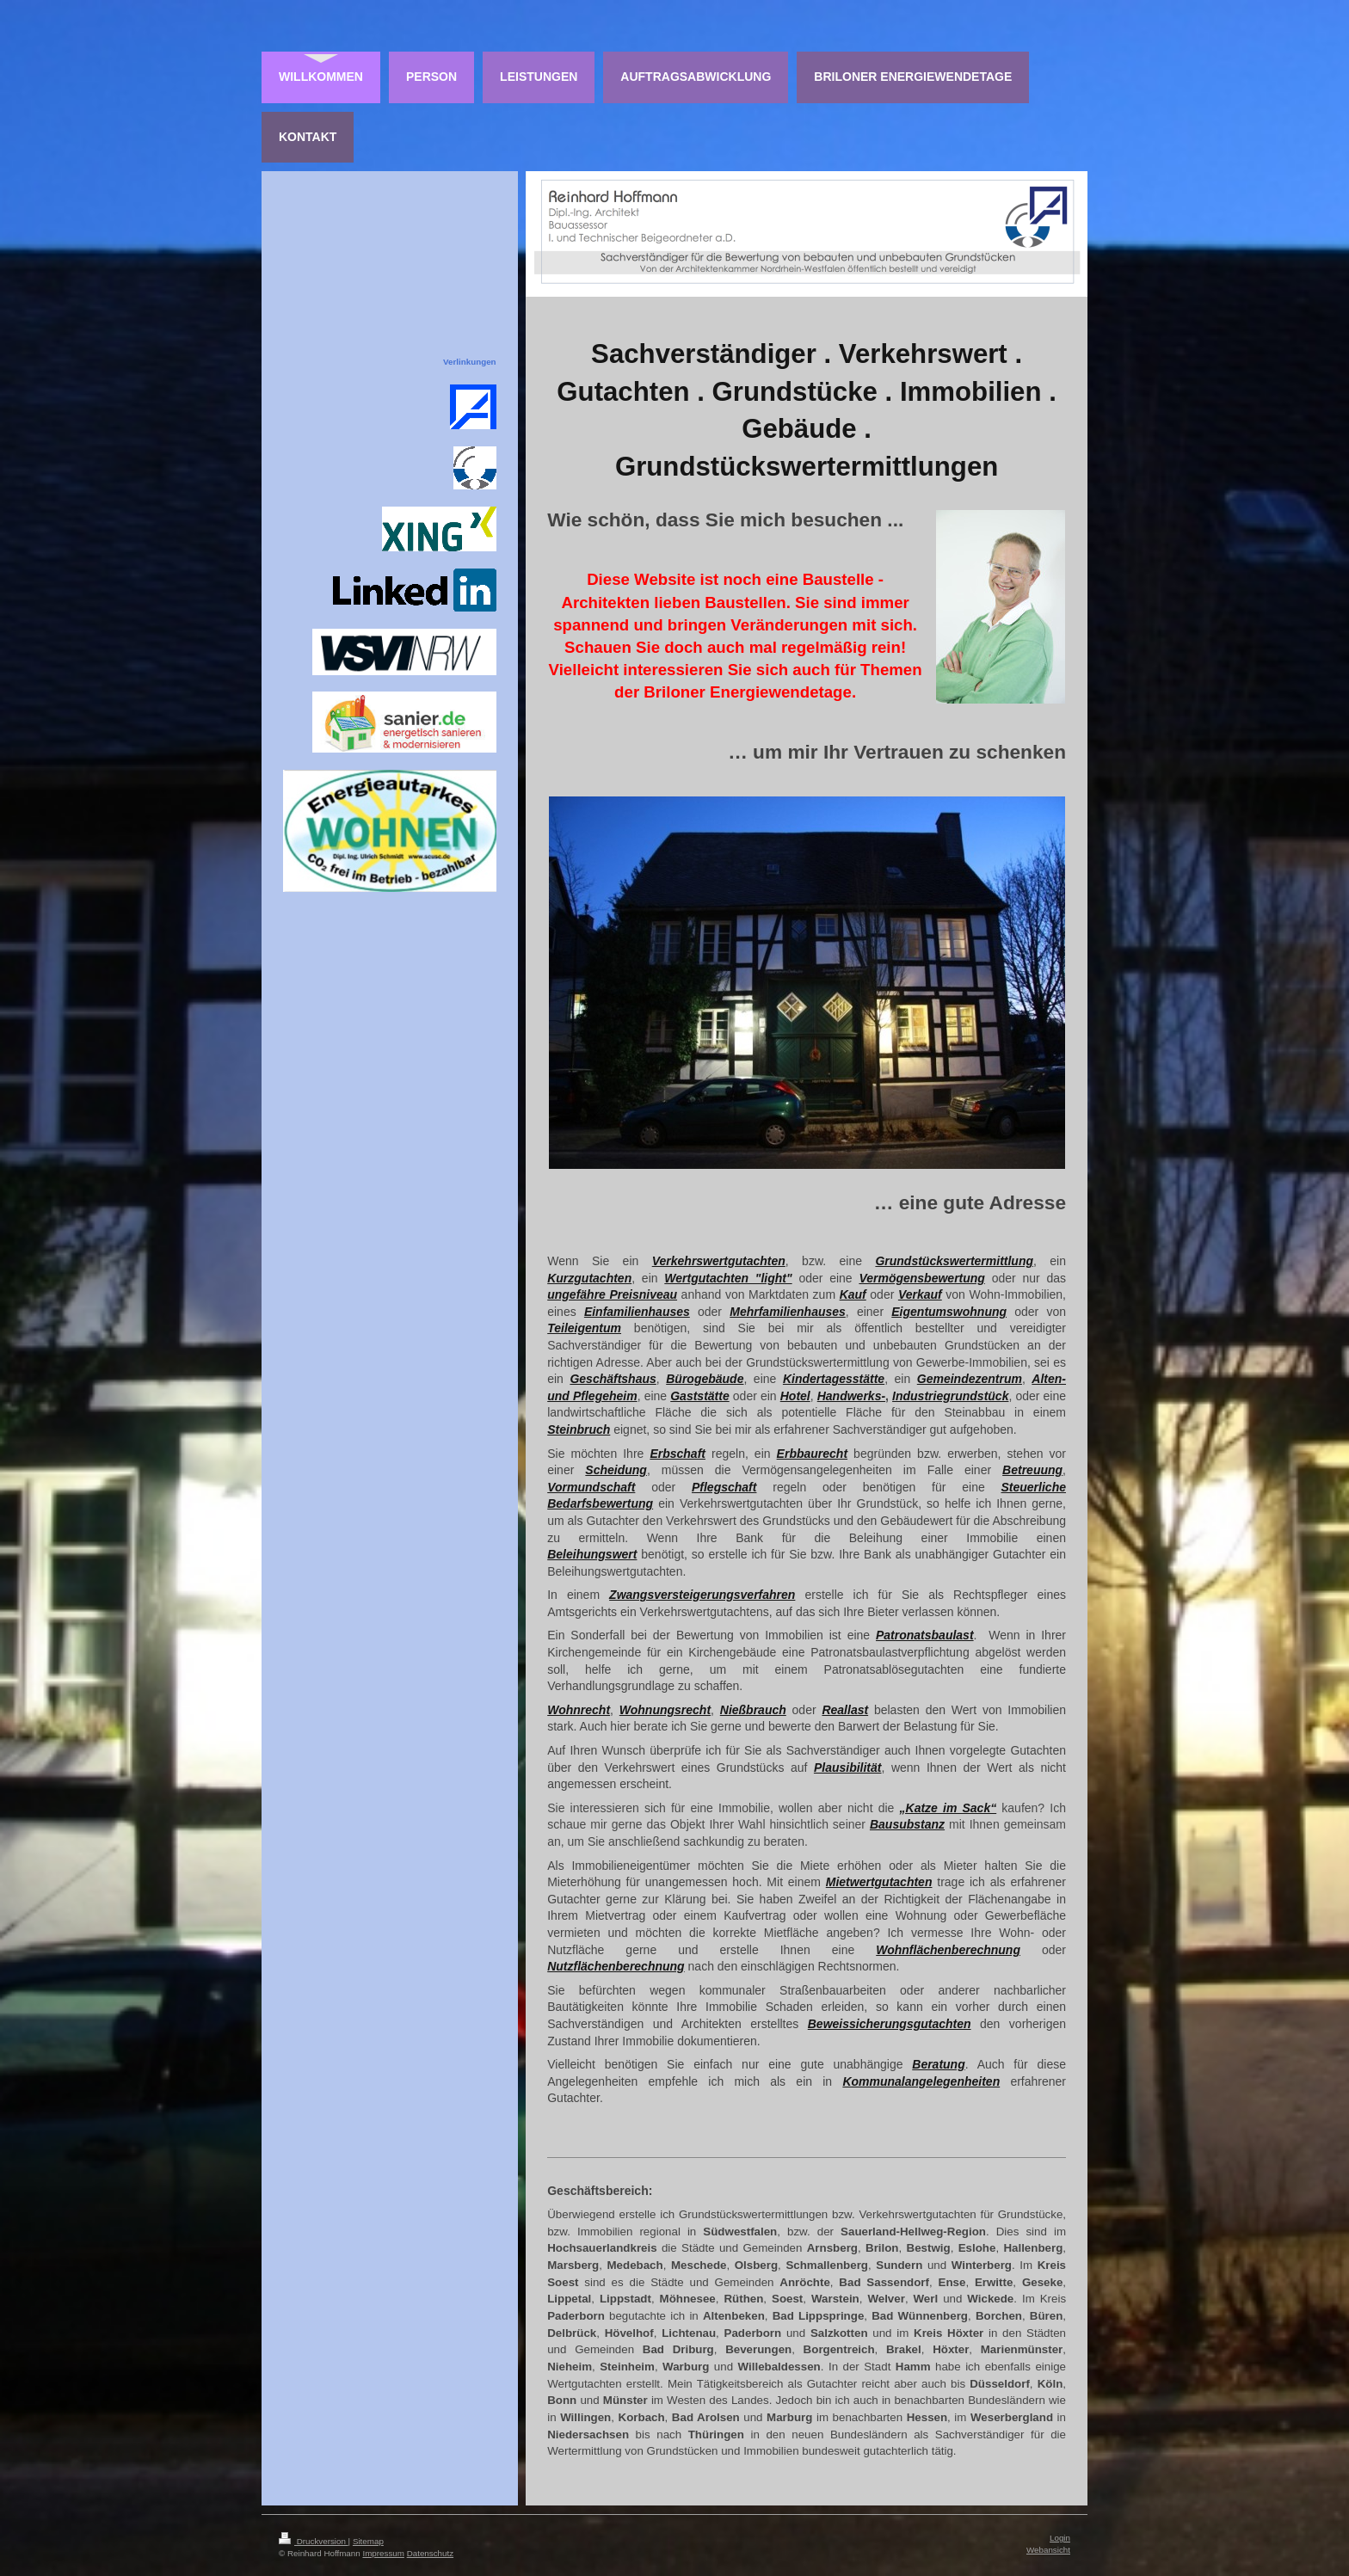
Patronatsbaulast (925, 1635)
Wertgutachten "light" (728, 1278)
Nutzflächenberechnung (615, 1966)
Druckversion (313, 2541)
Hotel (795, 1396)
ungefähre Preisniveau (612, 1294)
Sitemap (368, 2541)
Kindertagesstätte (833, 1379)
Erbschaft (677, 1453)
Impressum (382, 2553)
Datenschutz (430, 2553)
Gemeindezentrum (969, 1379)
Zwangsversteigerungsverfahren (702, 1595)
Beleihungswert (592, 1554)
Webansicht (1048, 2549)
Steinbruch (578, 1429)
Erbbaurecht (812, 1453)
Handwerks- (851, 1396)
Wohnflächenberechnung (948, 1950)
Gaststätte (699, 1396)
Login (1060, 2537)
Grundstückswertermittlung (954, 1261)
